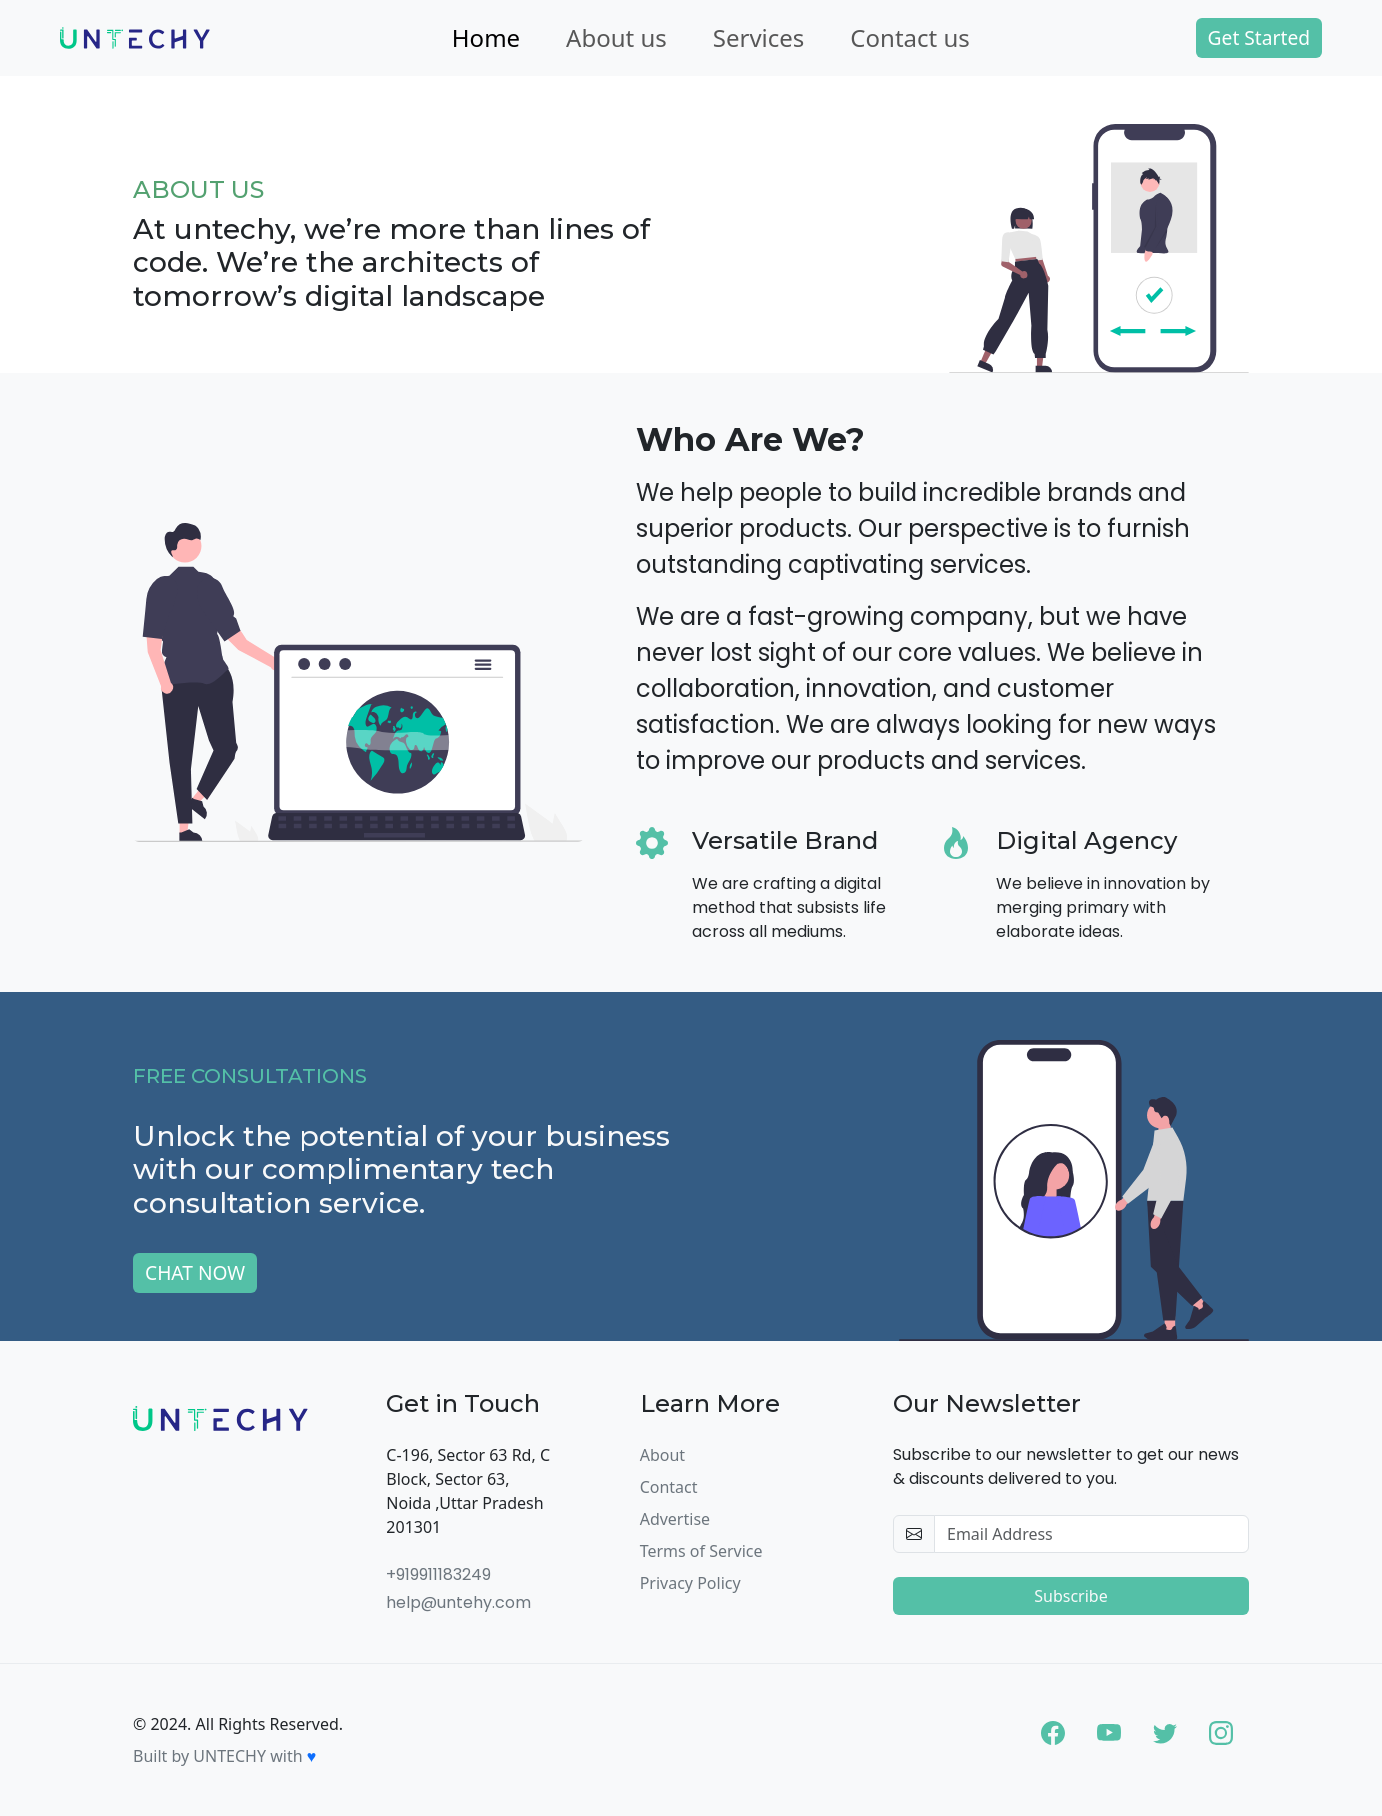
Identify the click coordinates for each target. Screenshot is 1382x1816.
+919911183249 (438, 1574)
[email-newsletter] (1091, 1534)
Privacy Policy (690, 1583)
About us (616, 37)
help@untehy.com (458, 1602)
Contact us (909, 37)
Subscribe (1070, 1596)
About (662, 1455)
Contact (669, 1487)
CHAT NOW (195, 1272)
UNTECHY (229, 1756)
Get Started (1259, 37)
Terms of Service (701, 1551)
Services (759, 37)
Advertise (675, 1519)
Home (486, 37)
